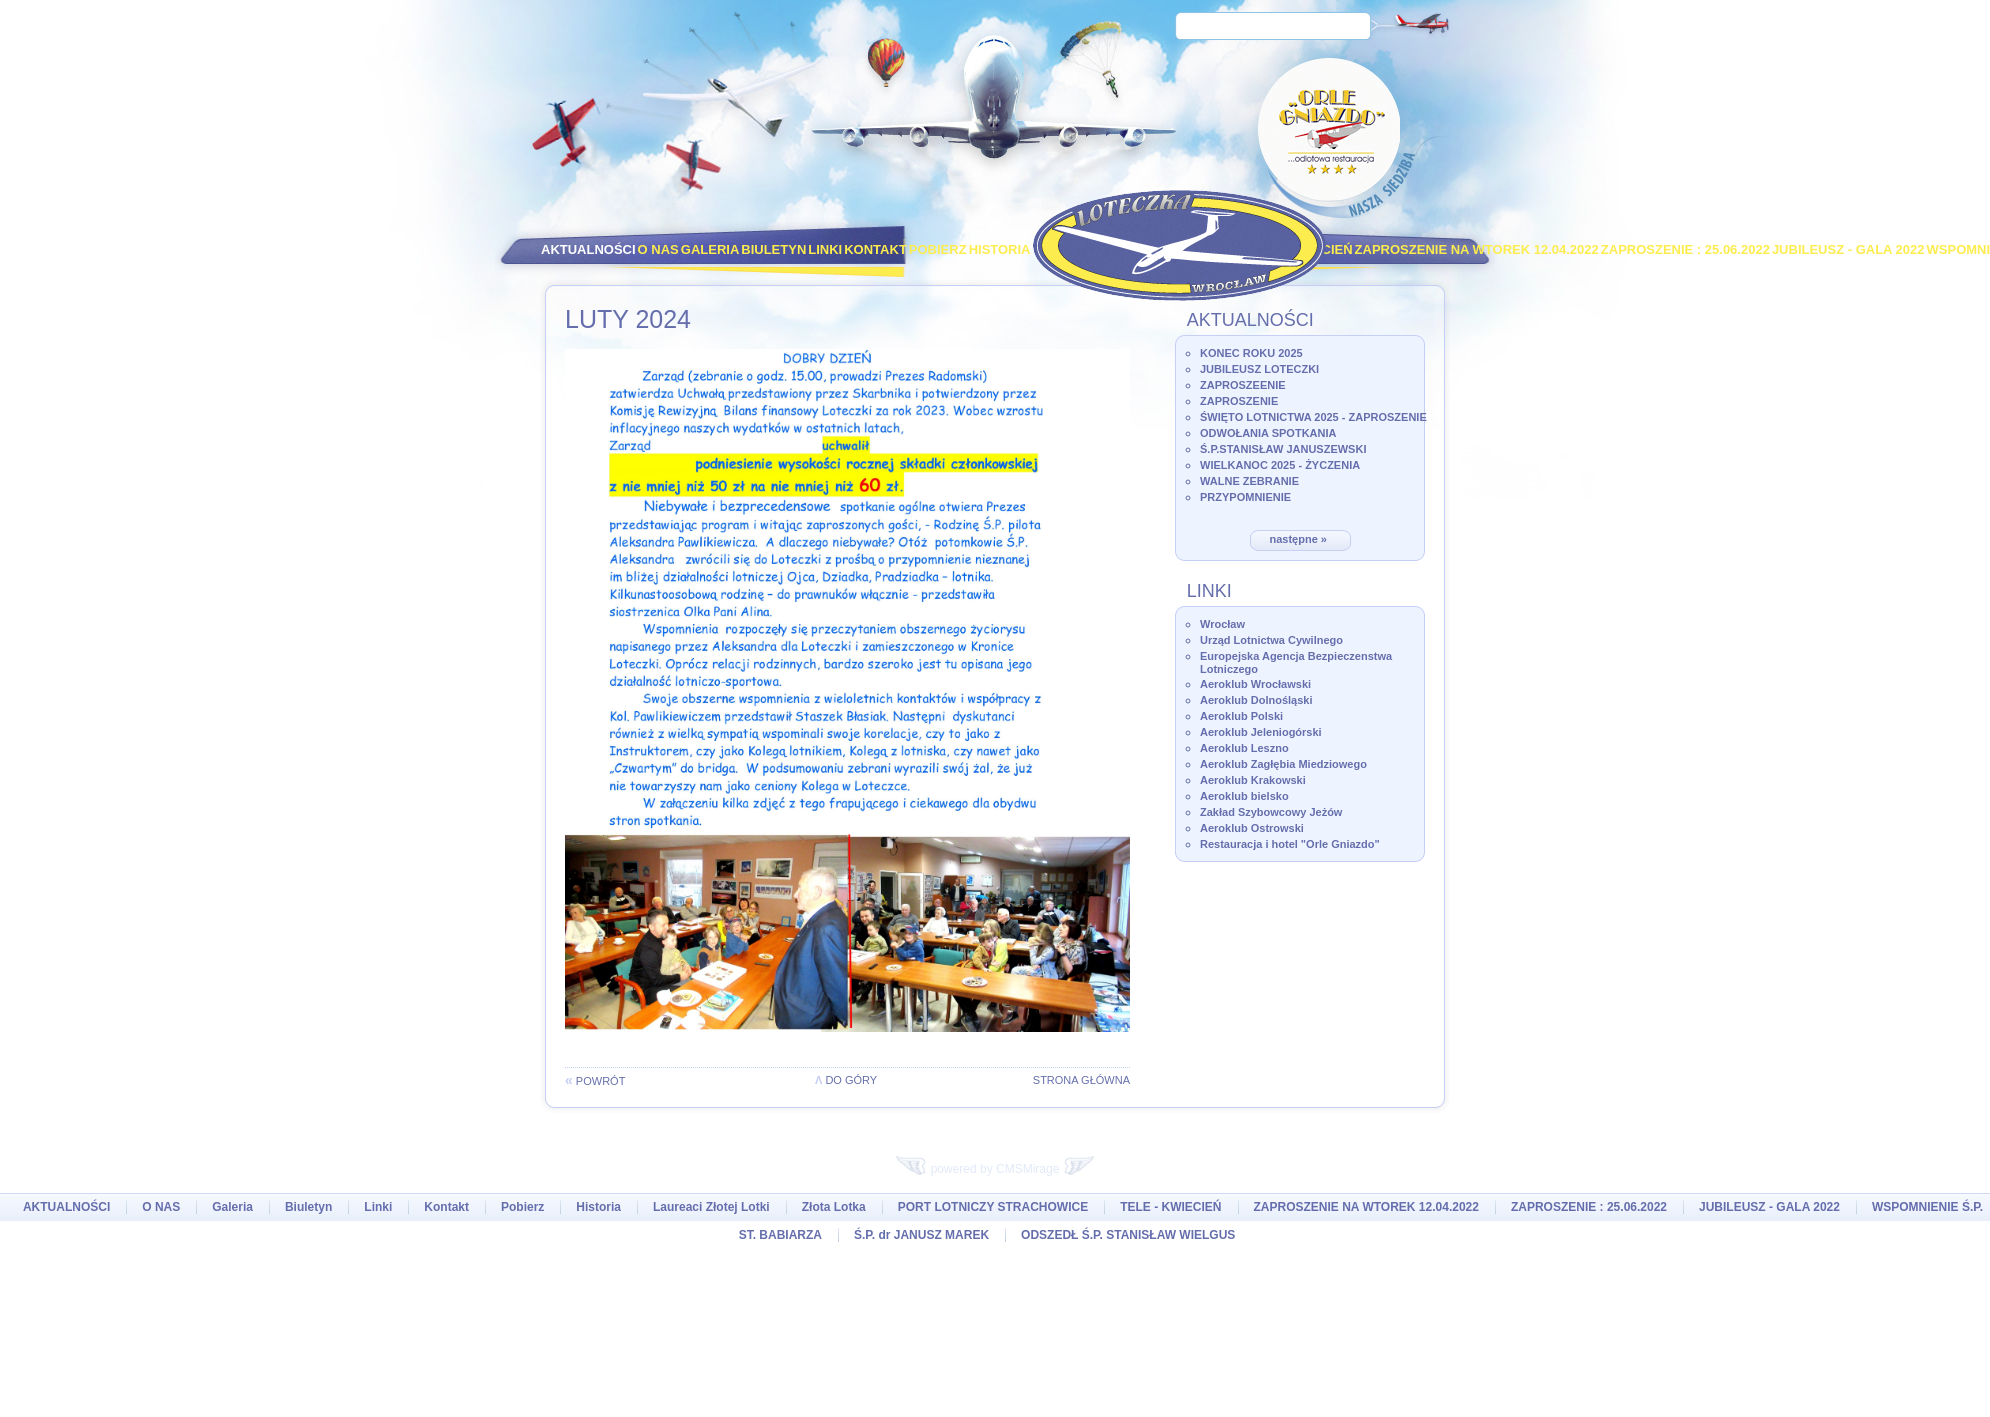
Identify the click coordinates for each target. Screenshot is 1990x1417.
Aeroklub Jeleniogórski (1261, 732)
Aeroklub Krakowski (1253, 780)
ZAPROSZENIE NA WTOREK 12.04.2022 (1477, 249)
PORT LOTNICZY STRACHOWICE (993, 1207)
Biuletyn (773, 249)
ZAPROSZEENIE (1243, 385)
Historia (1000, 249)
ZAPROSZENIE (1239, 401)
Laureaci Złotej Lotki (711, 1207)
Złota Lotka (834, 1207)
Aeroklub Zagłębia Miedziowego (1283, 764)
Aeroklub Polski (1241, 716)
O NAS (658, 249)
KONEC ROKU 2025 (1251, 353)
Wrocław (1222, 624)
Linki (825, 249)
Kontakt (875, 249)
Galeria (710, 249)
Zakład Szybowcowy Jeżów (1271, 812)
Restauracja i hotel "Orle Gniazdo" (1290, 844)
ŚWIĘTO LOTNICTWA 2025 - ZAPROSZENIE (1313, 417)
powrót (595, 1081)
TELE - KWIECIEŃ (1170, 1207)
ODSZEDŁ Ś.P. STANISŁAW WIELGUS (1128, 1235)
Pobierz (938, 249)
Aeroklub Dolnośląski (1256, 700)
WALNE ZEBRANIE (1249, 481)
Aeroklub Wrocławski (1255, 684)
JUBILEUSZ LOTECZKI (1259, 369)
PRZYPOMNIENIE (1245, 497)
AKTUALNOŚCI (588, 249)
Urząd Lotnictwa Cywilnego (1271, 640)
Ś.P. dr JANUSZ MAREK (921, 1235)
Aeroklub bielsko (1244, 796)
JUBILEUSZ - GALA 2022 (1848, 249)
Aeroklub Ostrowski (1252, 828)
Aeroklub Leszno (1244, 748)
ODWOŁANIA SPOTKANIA (1268, 433)
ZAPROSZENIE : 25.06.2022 (1685, 249)
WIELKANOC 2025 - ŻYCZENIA (1280, 465)
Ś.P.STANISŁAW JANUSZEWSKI (1283, 449)
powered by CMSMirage (994, 1169)
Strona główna (1081, 1080)
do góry (846, 1080)
